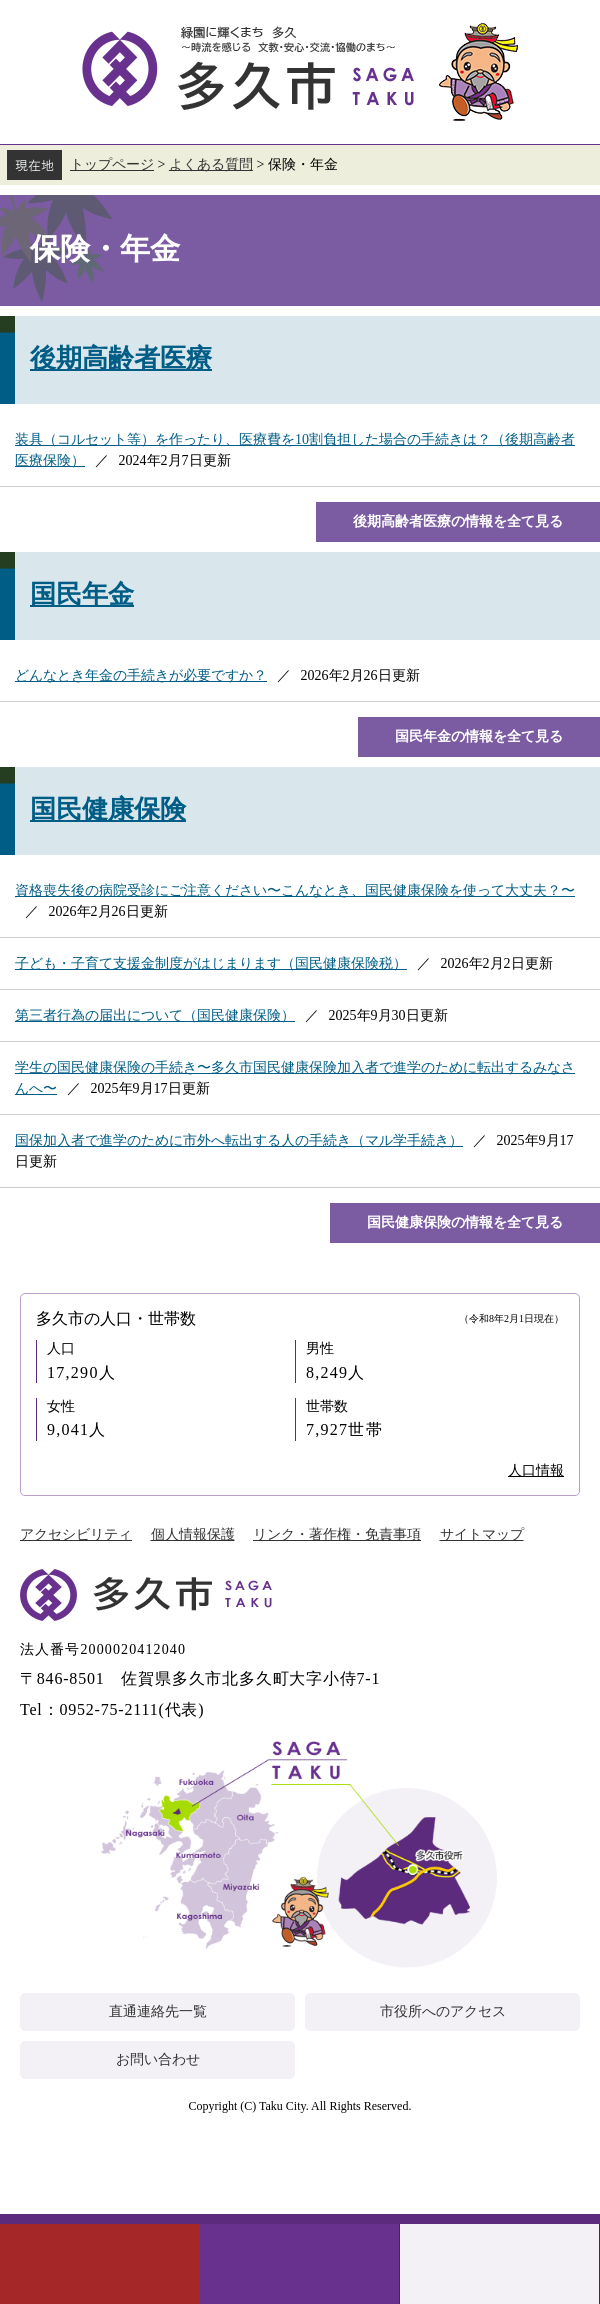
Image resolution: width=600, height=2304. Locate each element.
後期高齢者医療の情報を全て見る (458, 521)
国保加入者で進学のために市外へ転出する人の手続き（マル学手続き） (239, 1140)
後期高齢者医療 (121, 358)
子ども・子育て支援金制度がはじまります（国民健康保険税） (211, 963)
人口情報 (536, 1470)
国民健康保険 (108, 809)
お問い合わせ (158, 2059)
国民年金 (82, 594)
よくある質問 (211, 164)
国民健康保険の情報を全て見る (465, 1222)
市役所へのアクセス (443, 2011)
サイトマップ (482, 1534)
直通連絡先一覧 (158, 2011)
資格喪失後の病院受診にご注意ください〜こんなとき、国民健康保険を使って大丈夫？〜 (295, 890)
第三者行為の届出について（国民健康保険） (155, 1015)
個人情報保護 (193, 1534)
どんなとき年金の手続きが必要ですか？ (141, 675)
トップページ (112, 164)
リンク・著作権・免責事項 (337, 1534)
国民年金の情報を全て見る (479, 736)
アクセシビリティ (76, 1534)
